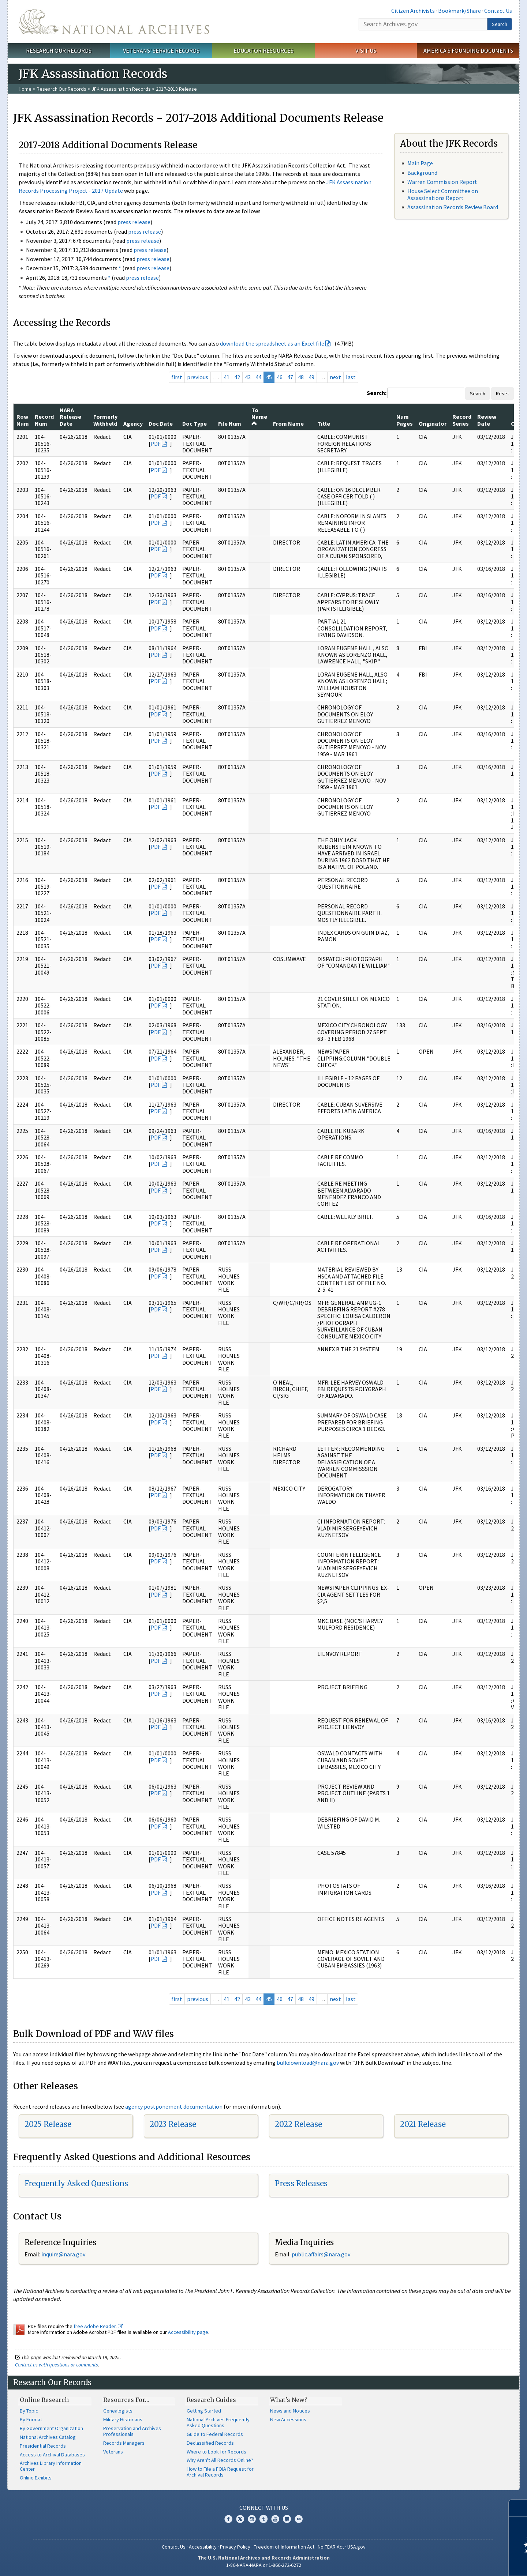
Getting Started (204, 2410)
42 (237, 377)
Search (499, 24)
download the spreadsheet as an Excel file (272, 343)
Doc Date (161, 423)
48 (301, 377)
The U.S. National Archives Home (114, 21)
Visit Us (365, 50)
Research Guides (211, 2399)
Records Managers (124, 2443)
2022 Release (298, 2124)
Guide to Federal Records (215, 2434)
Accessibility (203, 2546)
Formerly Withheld (105, 420)
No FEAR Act (331, 2546)
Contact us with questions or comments (56, 2364)
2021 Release (423, 2124)
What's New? (288, 2399)
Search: (376, 392)
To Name (259, 416)
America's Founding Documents (468, 50)
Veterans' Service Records (161, 50)
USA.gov (356, 2546)
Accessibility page (188, 2332)
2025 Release (48, 2124)
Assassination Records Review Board (452, 207)
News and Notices (290, 2410)
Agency (133, 423)
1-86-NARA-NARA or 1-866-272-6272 (263, 2565)
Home (25, 89)
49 (311, 377)
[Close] (518, 2508)
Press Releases (301, 2183)
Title (323, 423)
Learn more (462, 2563)
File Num (229, 423)
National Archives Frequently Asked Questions (218, 2422)
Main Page (420, 163)
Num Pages (404, 420)
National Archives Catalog (48, 2437)
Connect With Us (263, 2507)
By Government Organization (51, 2428)
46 (280, 377)
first (176, 377)
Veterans (113, 2451)
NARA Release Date (70, 416)
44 (258, 377)
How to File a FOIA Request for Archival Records (220, 2472)
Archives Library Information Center (51, 2466)
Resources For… (126, 2399)
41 (226, 377)
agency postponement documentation (174, 2106)
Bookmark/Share (459, 10)
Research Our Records (58, 50)
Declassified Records (210, 2443)
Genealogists (117, 2410)
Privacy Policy (235, 2546)
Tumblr (263, 2519)
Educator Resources (263, 50)
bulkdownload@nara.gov (308, 2062)
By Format (31, 2419)
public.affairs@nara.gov (321, 2254)
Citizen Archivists (413, 10)
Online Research (44, 2399)
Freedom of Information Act (284, 2546)
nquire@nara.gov (64, 2254)
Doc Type (194, 423)
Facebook (228, 2519)
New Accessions (288, 2419)
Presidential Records (43, 2446)
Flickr (298, 2519)
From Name (288, 423)
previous (197, 377)
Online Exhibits (36, 2477)
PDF (155, 443)
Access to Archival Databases (52, 2454)
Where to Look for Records (216, 2451)
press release (133, 222)
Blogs (287, 2519)
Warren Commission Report (442, 181)
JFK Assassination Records (121, 89)
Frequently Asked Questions (76, 2183)
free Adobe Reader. (98, 2326)
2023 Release (173, 2124)
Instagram (251, 2519)
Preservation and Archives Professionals (132, 2431)
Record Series (461, 420)
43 (248, 377)
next (335, 377)
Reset (502, 393)
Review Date (486, 420)
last (351, 377)
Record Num (44, 420)
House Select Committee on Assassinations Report (442, 194)
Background (422, 172)
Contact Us (498, 10)
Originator (432, 423)
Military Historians (122, 2419)
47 (290, 377)
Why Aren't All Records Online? (220, 2460)
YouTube (275, 2519)
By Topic (29, 2410)
